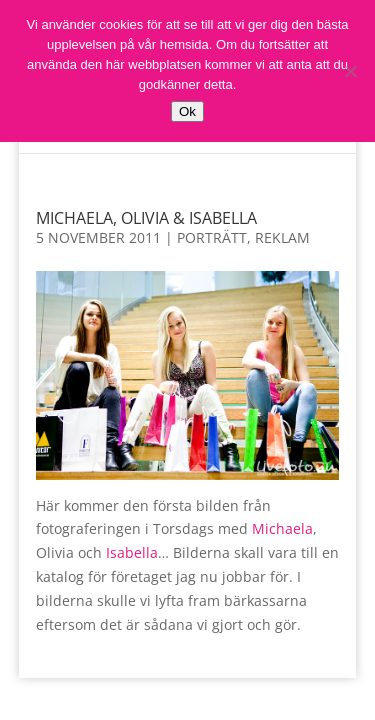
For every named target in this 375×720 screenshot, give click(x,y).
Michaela (282, 528)
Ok (187, 111)
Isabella (132, 552)
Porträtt (212, 237)
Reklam (282, 237)
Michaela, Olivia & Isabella (146, 218)
